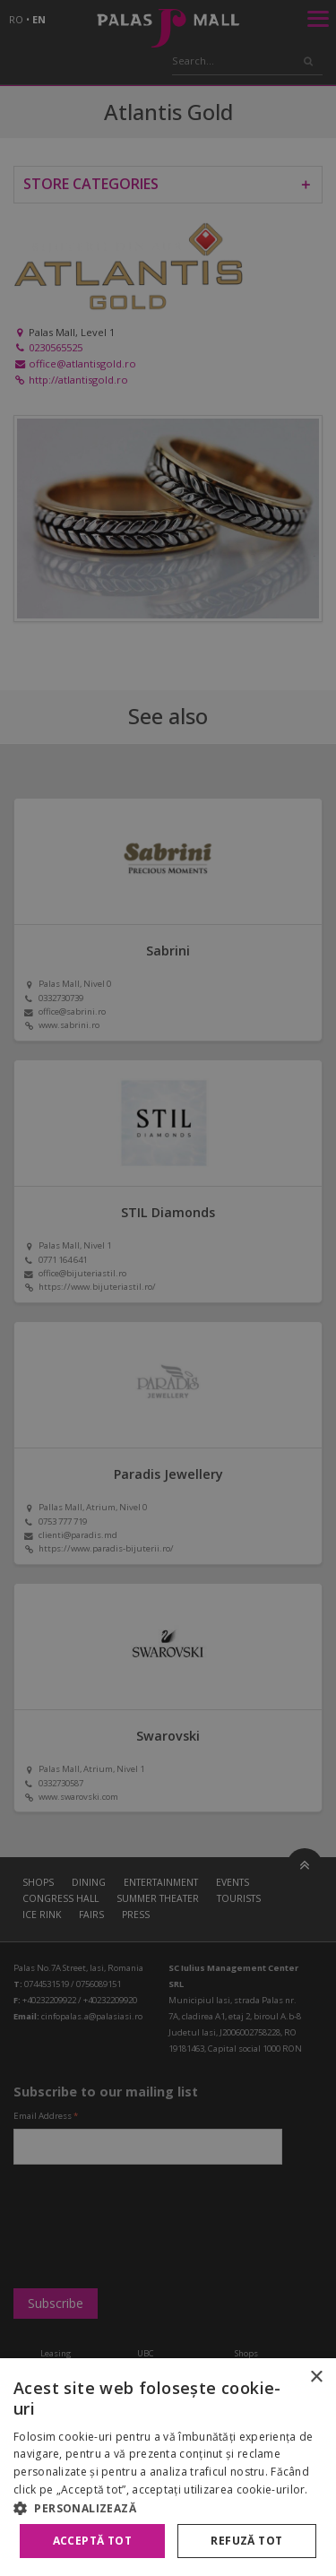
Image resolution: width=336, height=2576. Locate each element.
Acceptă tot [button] (92, 2540)
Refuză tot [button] (246, 2540)
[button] (168, 2508)
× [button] (316, 2377)
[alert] (168, 1288)
